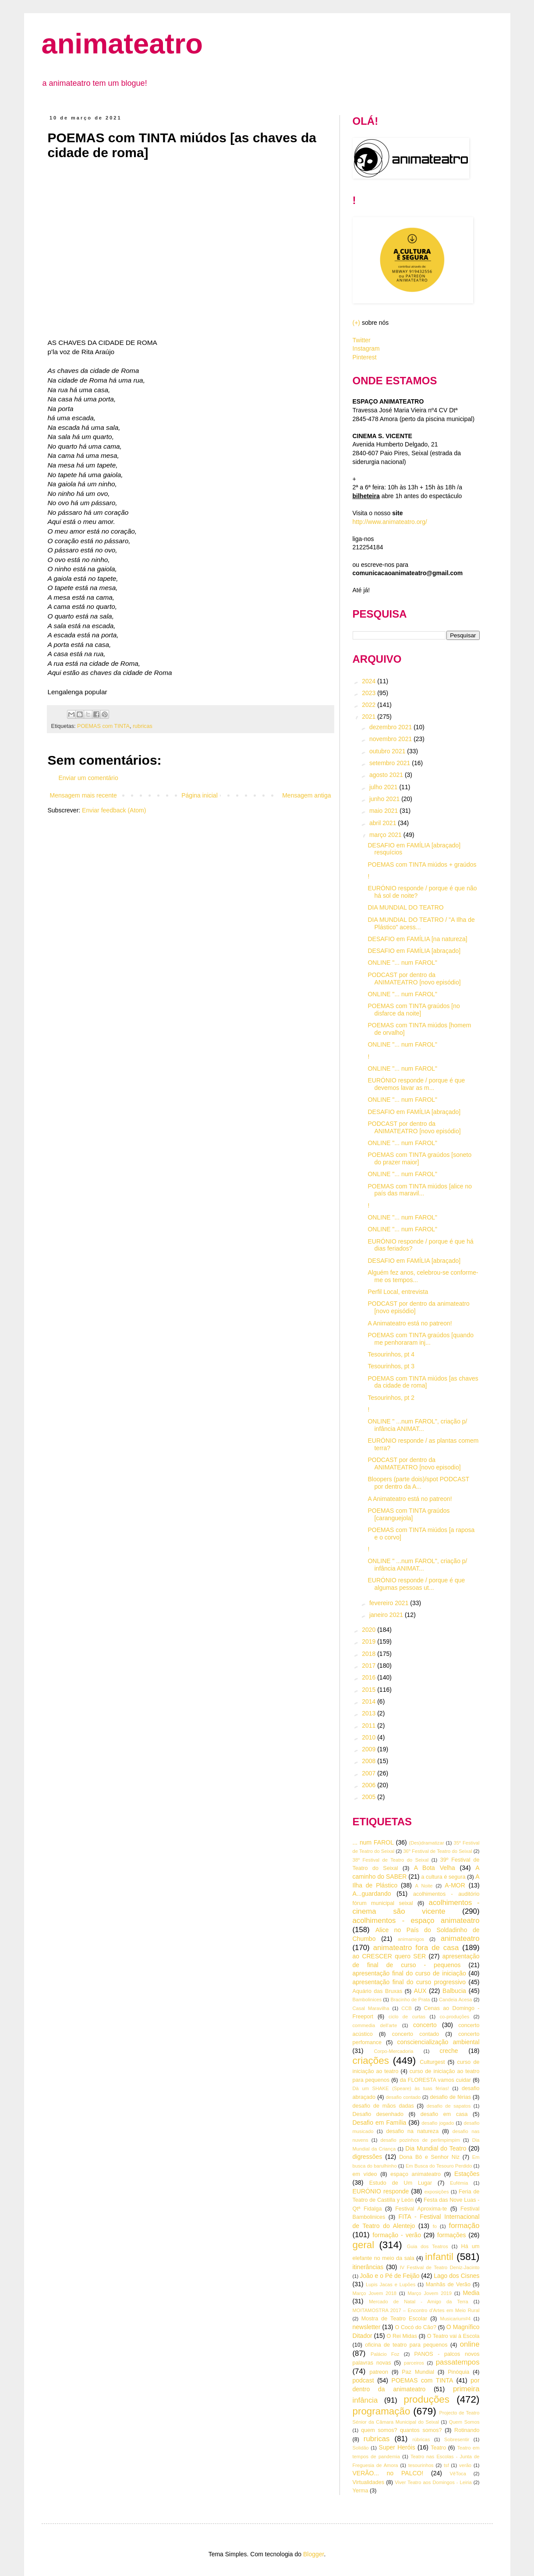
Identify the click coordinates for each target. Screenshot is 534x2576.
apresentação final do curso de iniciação (409, 1973)
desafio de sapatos (449, 2106)
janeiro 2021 (387, 1614)
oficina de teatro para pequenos (406, 2345)
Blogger (313, 2554)
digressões (367, 2156)
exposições (436, 2191)
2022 (369, 704)
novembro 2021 (391, 738)
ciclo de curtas (407, 2016)
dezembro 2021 (391, 727)
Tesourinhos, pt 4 (391, 1354)
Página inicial (199, 795)
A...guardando (372, 1893)
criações (371, 2060)
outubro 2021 (388, 751)
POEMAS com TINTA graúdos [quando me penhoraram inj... (421, 1339)
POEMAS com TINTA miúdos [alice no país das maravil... (420, 1190)
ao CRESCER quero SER (389, 1956)
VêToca (458, 2473)
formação (464, 2225)
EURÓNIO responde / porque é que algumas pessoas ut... (416, 1584)
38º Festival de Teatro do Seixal (391, 1860)
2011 (369, 1725)
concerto (425, 2024)
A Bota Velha (434, 1867)
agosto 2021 (387, 774)
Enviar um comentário (88, 777)
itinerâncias (368, 2266)
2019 (369, 1641)
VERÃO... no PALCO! (388, 2473)
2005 (369, 1796)
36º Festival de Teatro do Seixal (437, 1851)
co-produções (455, 2016)
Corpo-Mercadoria (393, 2051)
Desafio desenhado (378, 2114)
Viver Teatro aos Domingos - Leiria (433, 2482)
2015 (369, 1689)
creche (449, 2050)
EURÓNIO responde (381, 2191)
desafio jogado (437, 2123)
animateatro (122, 44)
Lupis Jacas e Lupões (390, 2284)
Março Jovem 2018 (375, 2293)
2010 (369, 1737)
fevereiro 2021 (389, 1602)
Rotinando (466, 2430)
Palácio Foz (385, 2354)
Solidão (361, 2447)
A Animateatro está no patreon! (410, 1323)
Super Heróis (397, 2447)
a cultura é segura (443, 1877)
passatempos (458, 2362)
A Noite (424, 1885)
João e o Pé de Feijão (389, 2275)
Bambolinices (367, 1999)
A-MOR (455, 1885)
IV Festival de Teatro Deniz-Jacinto (440, 2267)
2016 (369, 1677)
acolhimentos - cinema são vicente (416, 1907)
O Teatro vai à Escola (453, 2336)
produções (426, 2399)
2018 (369, 1653)
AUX (420, 1990)
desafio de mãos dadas (383, 2106)
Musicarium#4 (455, 2318)
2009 (369, 1749)
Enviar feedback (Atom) (114, 810)
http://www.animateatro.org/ (390, 521)
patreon (378, 2372)
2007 (369, 1773)
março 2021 (386, 834)
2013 (369, 1713)
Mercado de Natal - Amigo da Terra (418, 2301)
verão (465, 2465)
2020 (369, 1629)
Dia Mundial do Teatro (435, 2148)
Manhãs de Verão (448, 2284)
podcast (363, 2380)
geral (364, 2244)
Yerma (360, 2491)
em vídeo (365, 2174)
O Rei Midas (402, 2336)
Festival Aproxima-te (421, 2209)
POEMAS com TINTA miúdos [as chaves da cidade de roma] (423, 1382)
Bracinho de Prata (410, 1999)
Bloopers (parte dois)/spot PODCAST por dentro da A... (418, 1483)
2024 (369, 681)
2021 (369, 716)
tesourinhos (421, 2465)
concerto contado (415, 2034)
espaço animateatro (415, 2174)
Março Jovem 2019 (429, 2293)
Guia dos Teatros (427, 2246)
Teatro (438, 2448)
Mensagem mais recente (83, 795)
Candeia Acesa (455, 1999)
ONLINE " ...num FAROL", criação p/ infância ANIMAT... (417, 1425)
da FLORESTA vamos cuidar (435, 2080)
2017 (369, 1665)
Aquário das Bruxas (378, 1991)
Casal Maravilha (371, 2008)
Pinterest (365, 357)
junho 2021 (385, 798)
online (470, 2344)
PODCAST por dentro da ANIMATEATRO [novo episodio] (414, 1463)
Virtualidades (369, 2482)
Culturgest (432, 2062)
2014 (369, 1701)
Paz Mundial (418, 2372)
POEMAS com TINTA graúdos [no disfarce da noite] (414, 1009)
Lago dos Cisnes (456, 2275)
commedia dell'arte (375, 2025)
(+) (357, 322)
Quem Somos (464, 2422)
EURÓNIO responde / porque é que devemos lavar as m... (416, 1084)
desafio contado (403, 2097)
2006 (369, 1785)
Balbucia (454, 1990)
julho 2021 (384, 787)
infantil (439, 2256)
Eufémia (459, 2183)
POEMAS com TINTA (103, 726)
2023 (369, 692)
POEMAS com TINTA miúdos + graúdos (422, 864)
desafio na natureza (412, 2131)
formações (451, 2235)
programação (381, 2411)
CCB (406, 2008)
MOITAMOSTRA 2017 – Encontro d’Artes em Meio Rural (416, 2310)
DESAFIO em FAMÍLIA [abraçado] (414, 950)
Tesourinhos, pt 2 (391, 1397)
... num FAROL (373, 1842)
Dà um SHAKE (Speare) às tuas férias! (401, 2088)
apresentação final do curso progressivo (409, 1982)
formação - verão (397, 2235)
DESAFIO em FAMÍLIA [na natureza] (417, 938)
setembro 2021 (390, 762)
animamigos (411, 1939)
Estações (467, 2173)
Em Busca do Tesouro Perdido (439, 2165)
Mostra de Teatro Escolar (394, 2319)
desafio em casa (444, 2114)
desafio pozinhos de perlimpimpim (420, 2140)
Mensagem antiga (306, 795)
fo (435, 2226)
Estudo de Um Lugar (400, 2183)
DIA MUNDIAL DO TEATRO (405, 907)
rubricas (142, 726)
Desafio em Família (380, 2122)
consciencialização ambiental (438, 2041)
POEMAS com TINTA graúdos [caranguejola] (408, 1514)
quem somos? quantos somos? (401, 2430)
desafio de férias (450, 2097)
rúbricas (421, 2439)
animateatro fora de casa (416, 1947)
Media (471, 2292)
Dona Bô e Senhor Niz (429, 2157)
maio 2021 (384, 810)
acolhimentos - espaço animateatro (416, 1920)
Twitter (362, 340)
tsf (446, 2465)
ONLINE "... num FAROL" (402, 962)
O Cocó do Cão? (415, 2327)
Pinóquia (458, 2372)
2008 (369, 1760)
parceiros (414, 2362)
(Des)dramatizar (426, 1842)
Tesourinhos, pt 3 (391, 1366)
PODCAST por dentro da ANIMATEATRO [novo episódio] (414, 978)
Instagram (366, 348)
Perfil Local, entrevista (398, 1291)
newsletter (367, 2326)
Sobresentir (456, 2439)
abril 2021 (383, 822)
